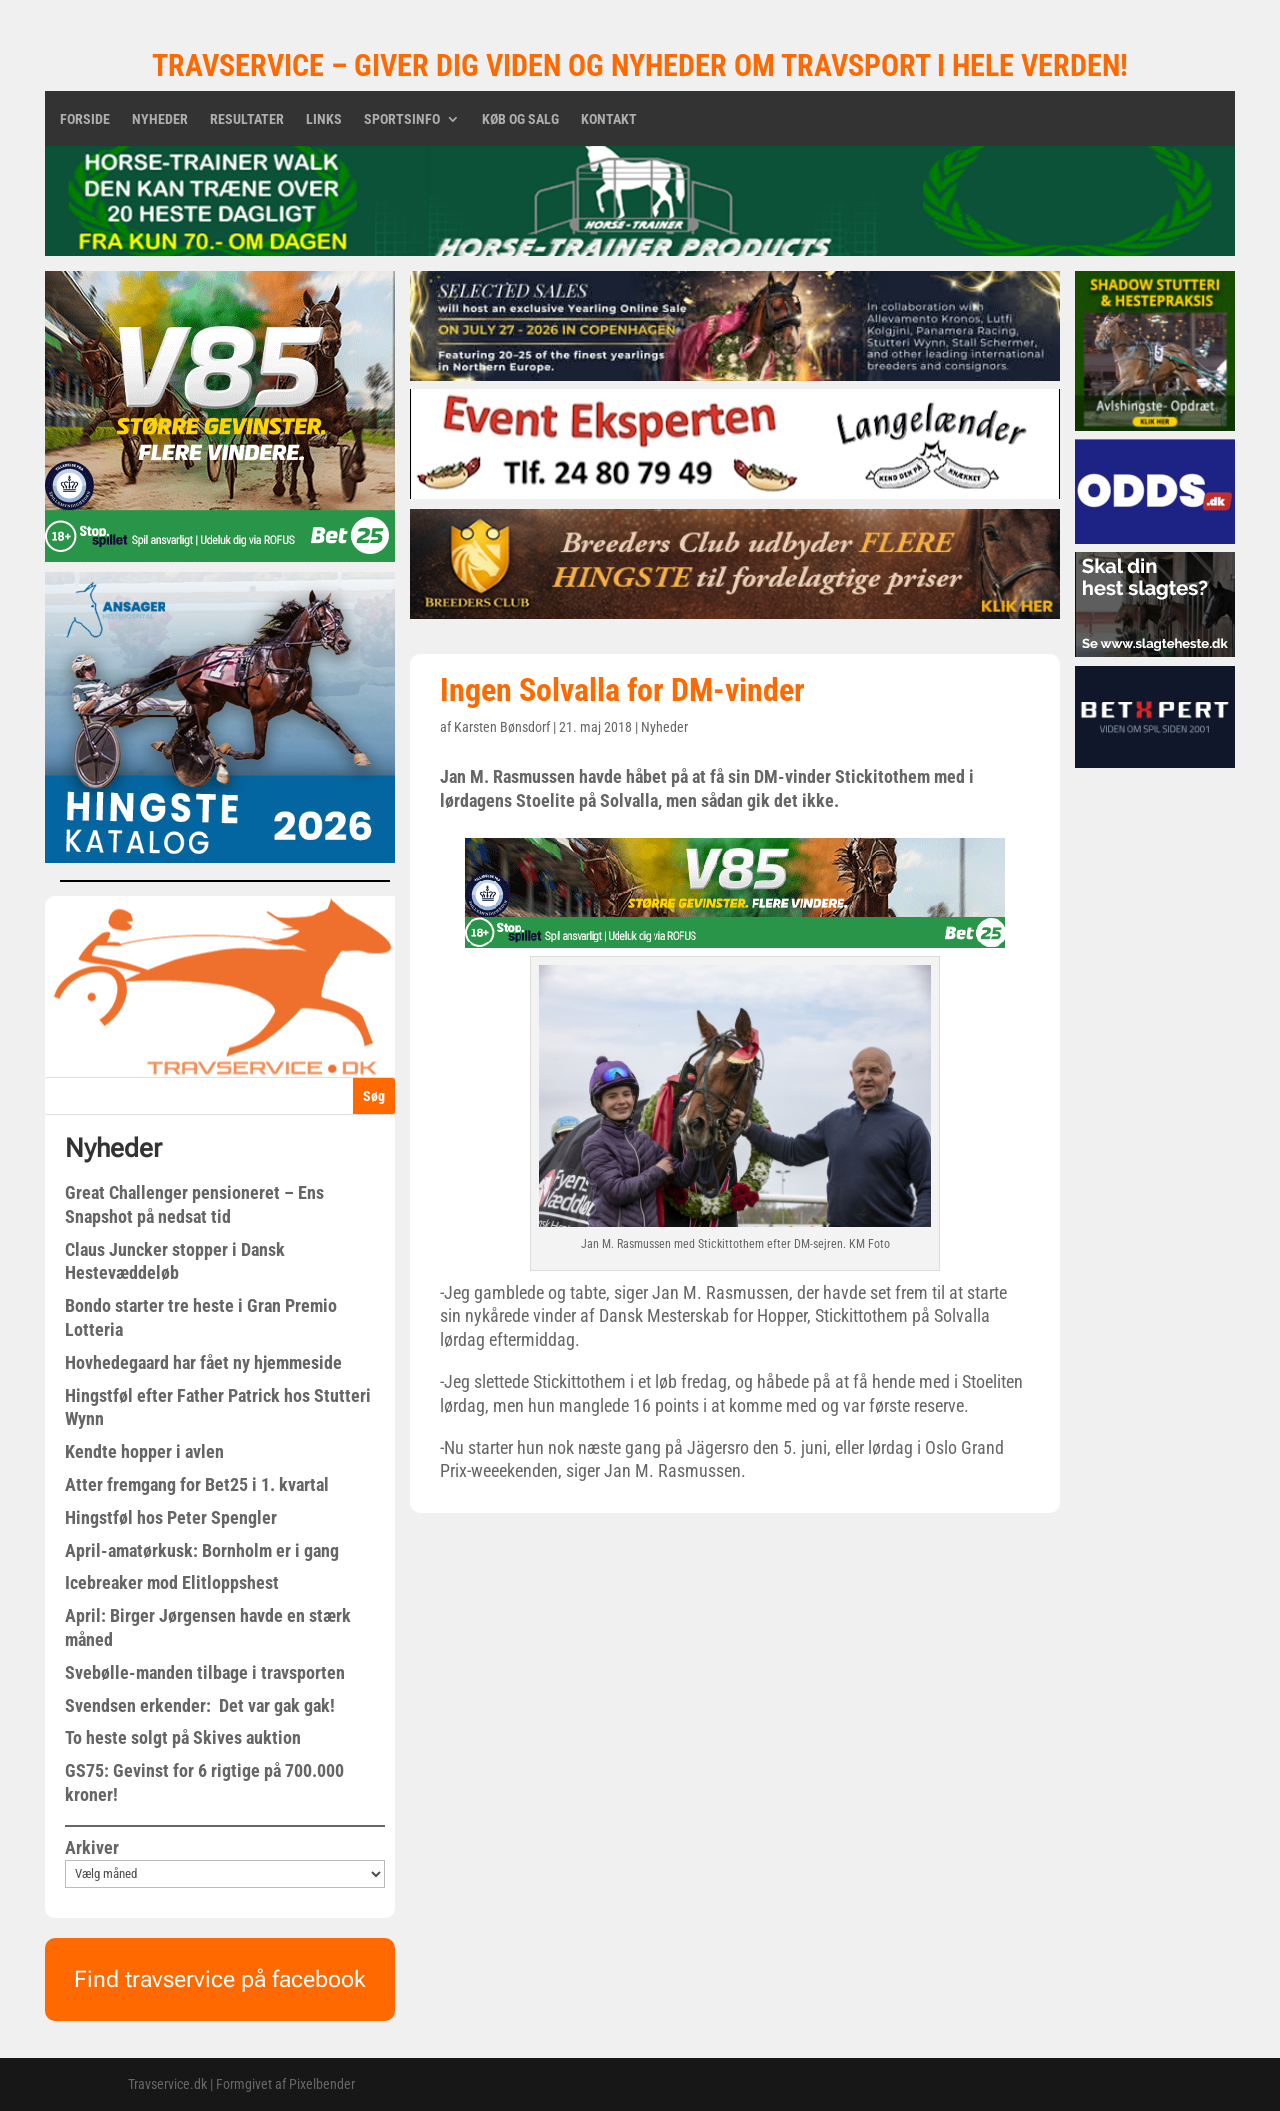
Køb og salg (520, 119)
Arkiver (92, 1847)
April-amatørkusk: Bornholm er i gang (202, 1550)
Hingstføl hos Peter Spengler (171, 1517)
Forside (85, 119)
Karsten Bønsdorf (502, 727)
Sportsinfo (402, 119)
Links (324, 119)
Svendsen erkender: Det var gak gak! (200, 1705)
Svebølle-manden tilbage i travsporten (205, 1672)
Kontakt (609, 119)
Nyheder (160, 119)
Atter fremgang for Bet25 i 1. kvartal (197, 1484)
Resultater (247, 119)
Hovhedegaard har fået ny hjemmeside (203, 1362)
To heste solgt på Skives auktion (183, 1737)
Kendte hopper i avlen (144, 1451)
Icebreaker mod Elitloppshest (172, 1582)
